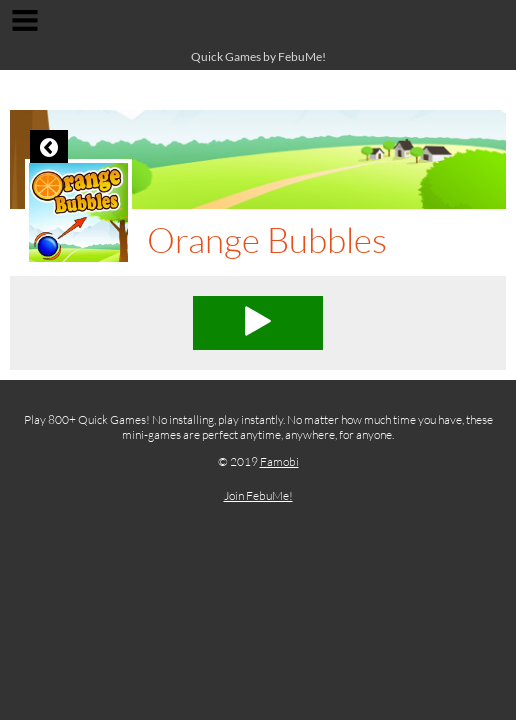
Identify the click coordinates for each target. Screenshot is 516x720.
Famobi (279, 461)
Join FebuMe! (258, 495)
